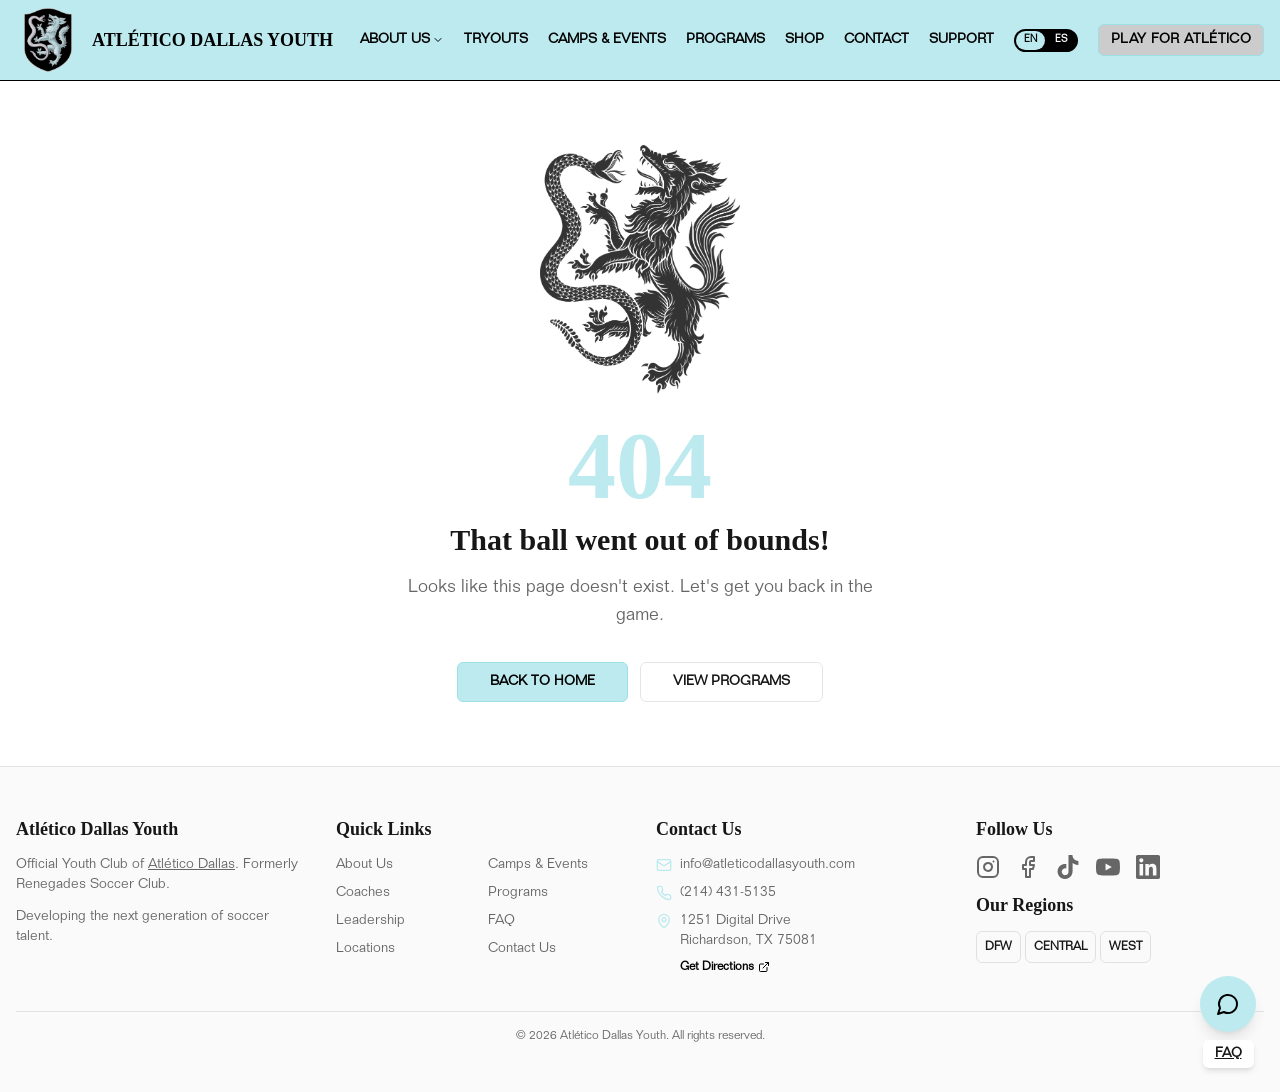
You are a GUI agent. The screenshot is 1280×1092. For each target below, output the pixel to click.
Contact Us (522, 949)
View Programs (731, 682)
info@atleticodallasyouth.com (767, 865)
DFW (998, 947)
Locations (365, 949)
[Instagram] (988, 867)
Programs (518, 893)
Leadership (370, 921)
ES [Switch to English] (1061, 40)
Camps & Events (538, 865)
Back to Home (542, 682)
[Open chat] (1228, 1004)
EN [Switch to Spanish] (1030, 40)
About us (402, 40)
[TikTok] (1068, 867)
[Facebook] (1028, 867)
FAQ (501, 921)
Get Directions (725, 967)
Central (1060, 947)
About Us (364, 865)
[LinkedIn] (1148, 867)
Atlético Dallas (191, 865)
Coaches (363, 893)
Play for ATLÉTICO (1181, 40)
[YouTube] (1108, 867)
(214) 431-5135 (728, 893)
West (1125, 947)
